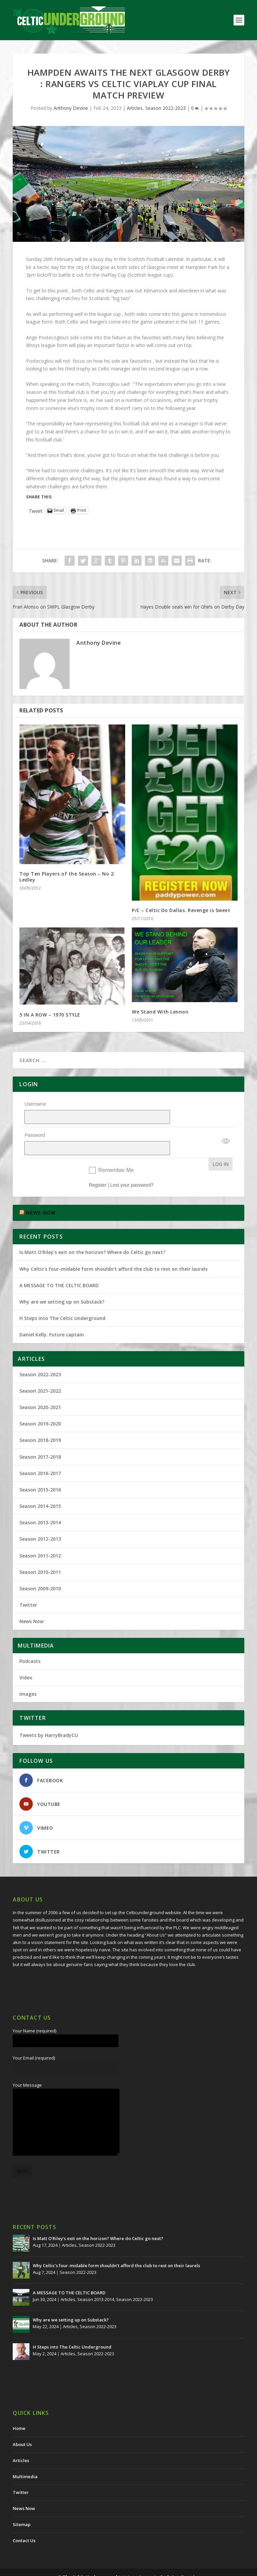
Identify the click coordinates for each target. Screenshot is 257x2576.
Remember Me (116, 1153)
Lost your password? (131, 1167)
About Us (22, 2427)
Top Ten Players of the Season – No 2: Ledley (67, 877)
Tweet (35, 510)
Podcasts (29, 1644)
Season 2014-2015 (40, 1488)
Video (25, 1660)
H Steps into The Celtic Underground (62, 1301)
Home (19, 2411)
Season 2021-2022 (40, 1373)
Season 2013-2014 (40, 1505)
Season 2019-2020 (40, 1406)
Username (35, 1104)
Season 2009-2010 (40, 1571)
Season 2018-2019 (40, 1422)
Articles (135, 108)
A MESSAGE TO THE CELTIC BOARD (59, 1268)
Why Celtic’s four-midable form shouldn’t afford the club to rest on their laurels (113, 1251)
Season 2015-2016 (40, 1472)
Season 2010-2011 (40, 1554)
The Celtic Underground (90, 2560)
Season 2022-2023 (165, 108)
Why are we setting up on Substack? (61, 1284)
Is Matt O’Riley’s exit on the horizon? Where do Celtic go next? (93, 1235)
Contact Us (24, 2523)
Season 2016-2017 (40, 1456)
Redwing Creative (179, 2560)
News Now (31, 1604)
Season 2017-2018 (40, 1439)
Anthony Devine (71, 108)
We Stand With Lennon (160, 1011)
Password (34, 1126)
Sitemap (21, 2507)
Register (97, 1167)
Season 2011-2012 (40, 1538)
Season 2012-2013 (40, 1521)
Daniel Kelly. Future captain (51, 1317)
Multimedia (25, 2459)
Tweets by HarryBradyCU (48, 1718)
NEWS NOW (41, 1195)
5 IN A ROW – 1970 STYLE (49, 1015)
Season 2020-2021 (40, 1390)
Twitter (28, 1587)
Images (27, 1676)
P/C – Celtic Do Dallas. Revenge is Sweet (181, 910)
